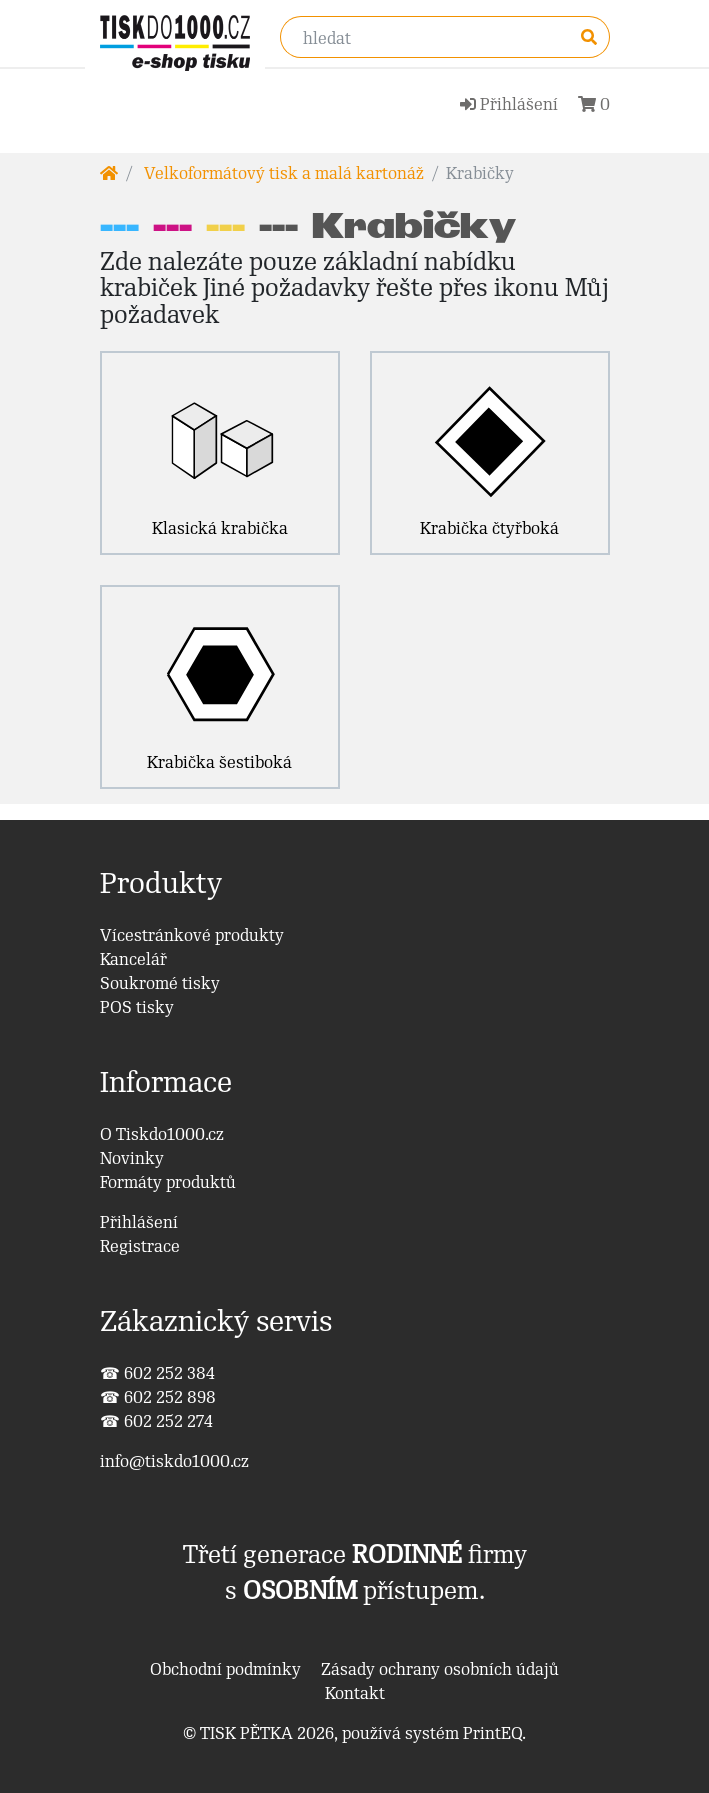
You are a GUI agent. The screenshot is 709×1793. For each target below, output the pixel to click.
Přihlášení (139, 1222)
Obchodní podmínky (225, 1669)
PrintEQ (492, 1733)
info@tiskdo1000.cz (174, 1461)
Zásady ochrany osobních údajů (440, 1669)
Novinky (132, 1158)
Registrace (140, 1246)
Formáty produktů (168, 1182)
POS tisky (137, 1007)
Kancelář (133, 959)
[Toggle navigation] (295, 99)
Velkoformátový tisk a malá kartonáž (282, 173)
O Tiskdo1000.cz (162, 1134)
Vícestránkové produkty (192, 935)
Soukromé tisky (160, 983)
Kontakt (355, 1693)
